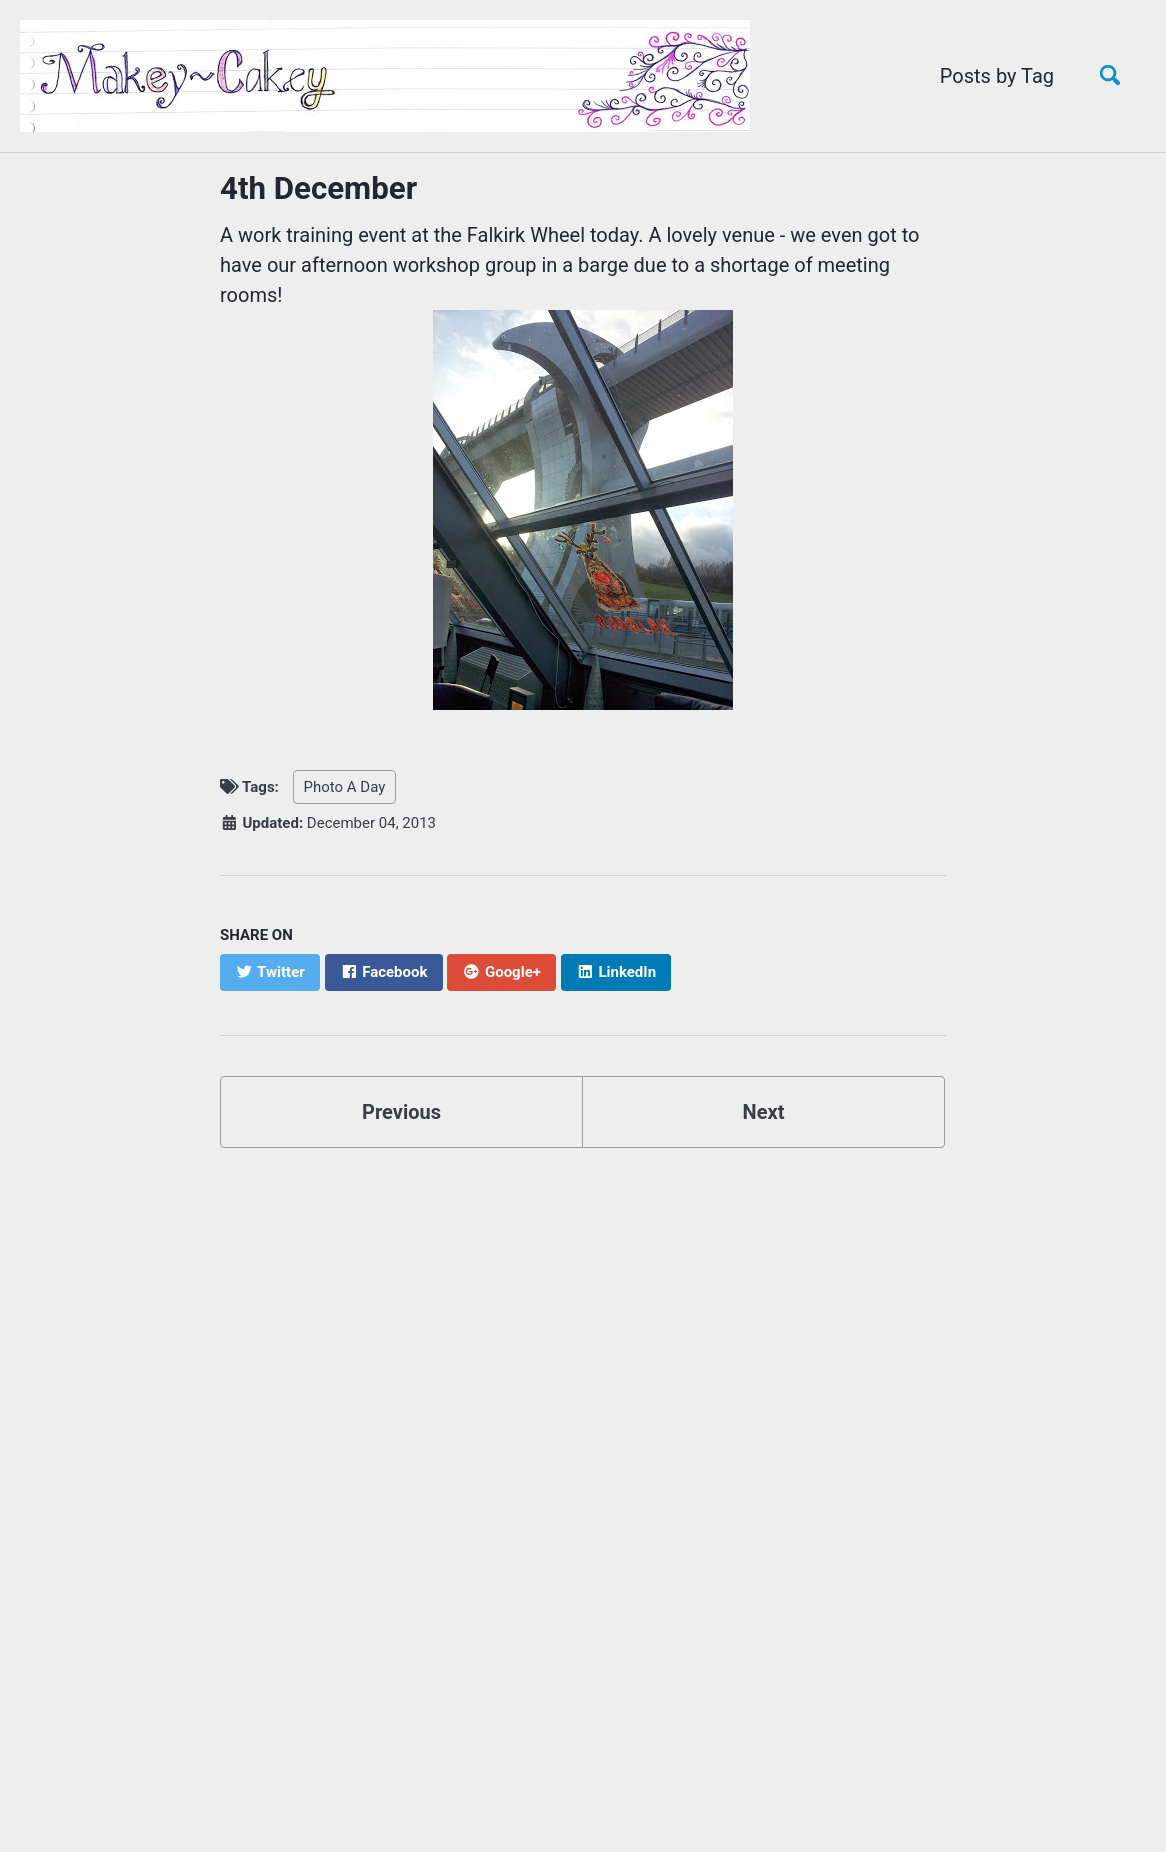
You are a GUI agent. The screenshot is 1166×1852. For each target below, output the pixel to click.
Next (764, 1112)
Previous (401, 1112)
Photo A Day (345, 787)
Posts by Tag (997, 76)
